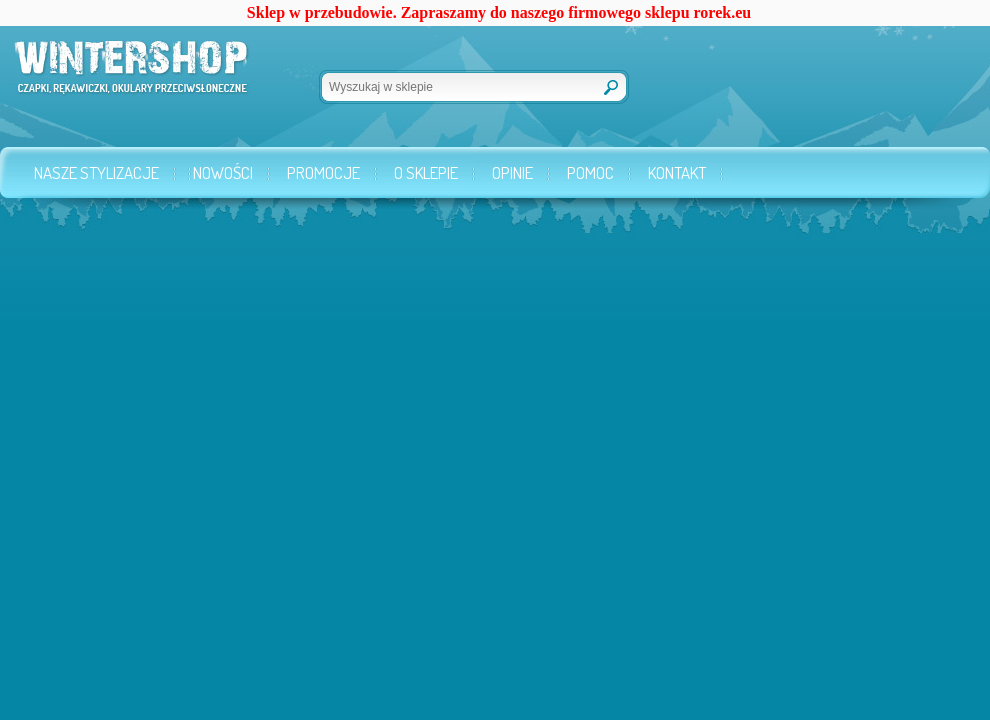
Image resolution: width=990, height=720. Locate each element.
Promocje (323, 172)
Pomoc (590, 172)
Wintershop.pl (102, 76)
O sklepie (426, 172)
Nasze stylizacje (96, 172)
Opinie (512, 172)
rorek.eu (723, 12)
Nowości (223, 172)
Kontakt (677, 172)
